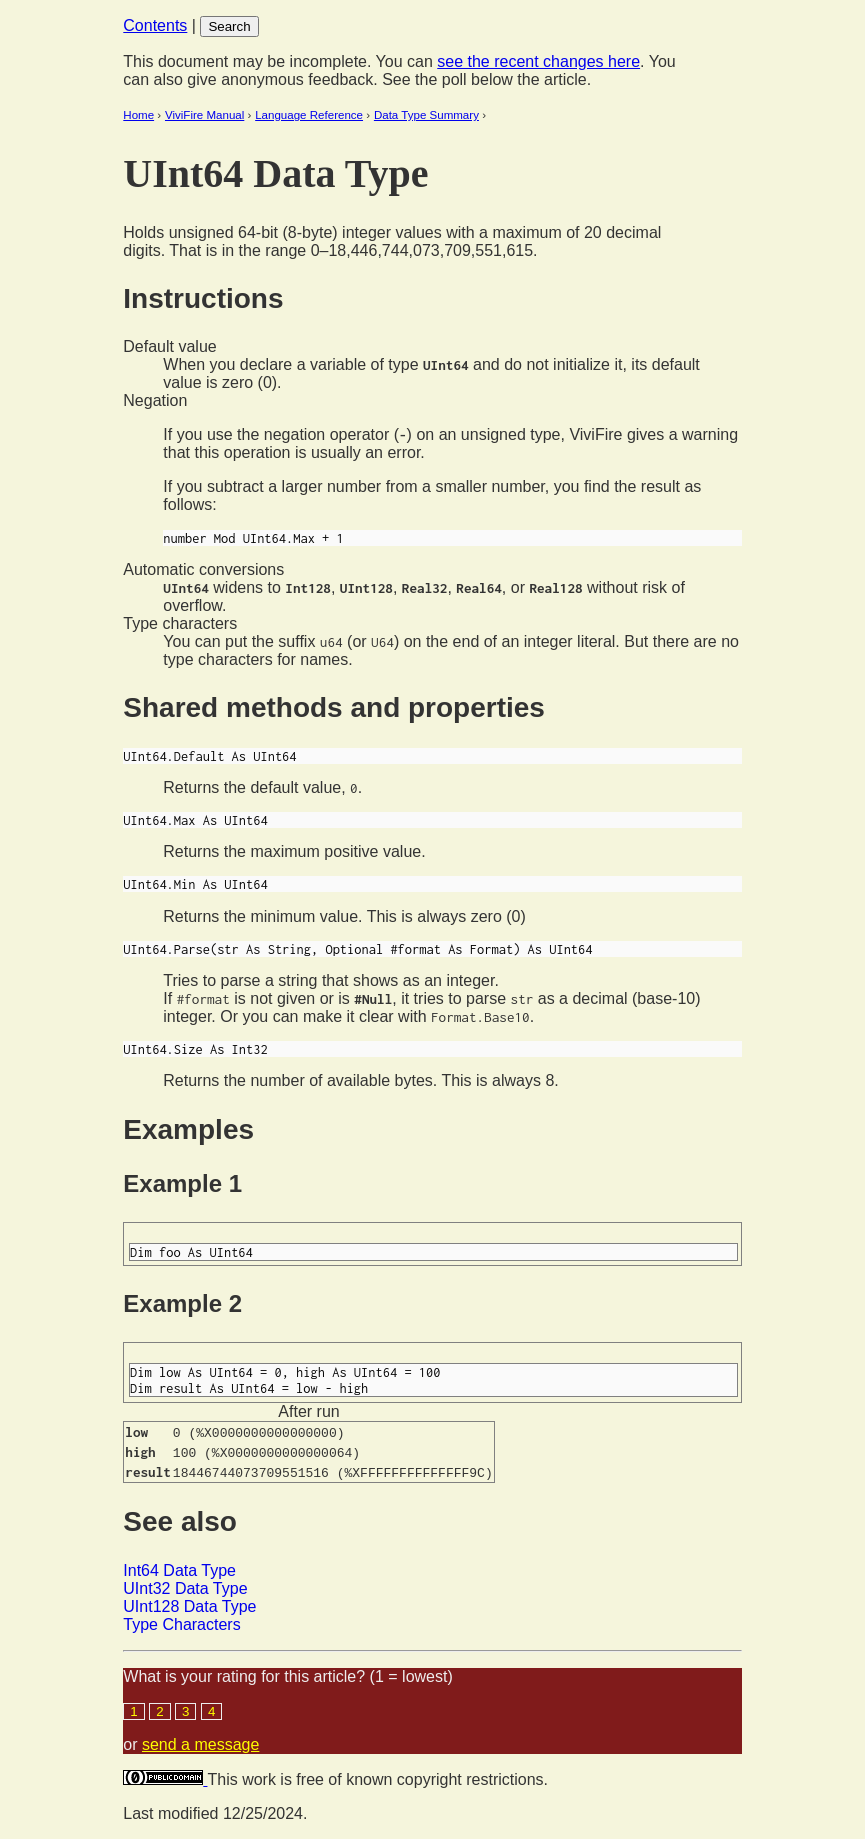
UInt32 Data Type (185, 1588)
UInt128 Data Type (189, 1606)
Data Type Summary (426, 115)
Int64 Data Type (179, 1570)
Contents (155, 25)
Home (138, 115)
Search (229, 26)
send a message (200, 1744)
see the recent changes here (538, 61)
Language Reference (309, 115)
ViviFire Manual (204, 115)
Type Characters (181, 1624)
